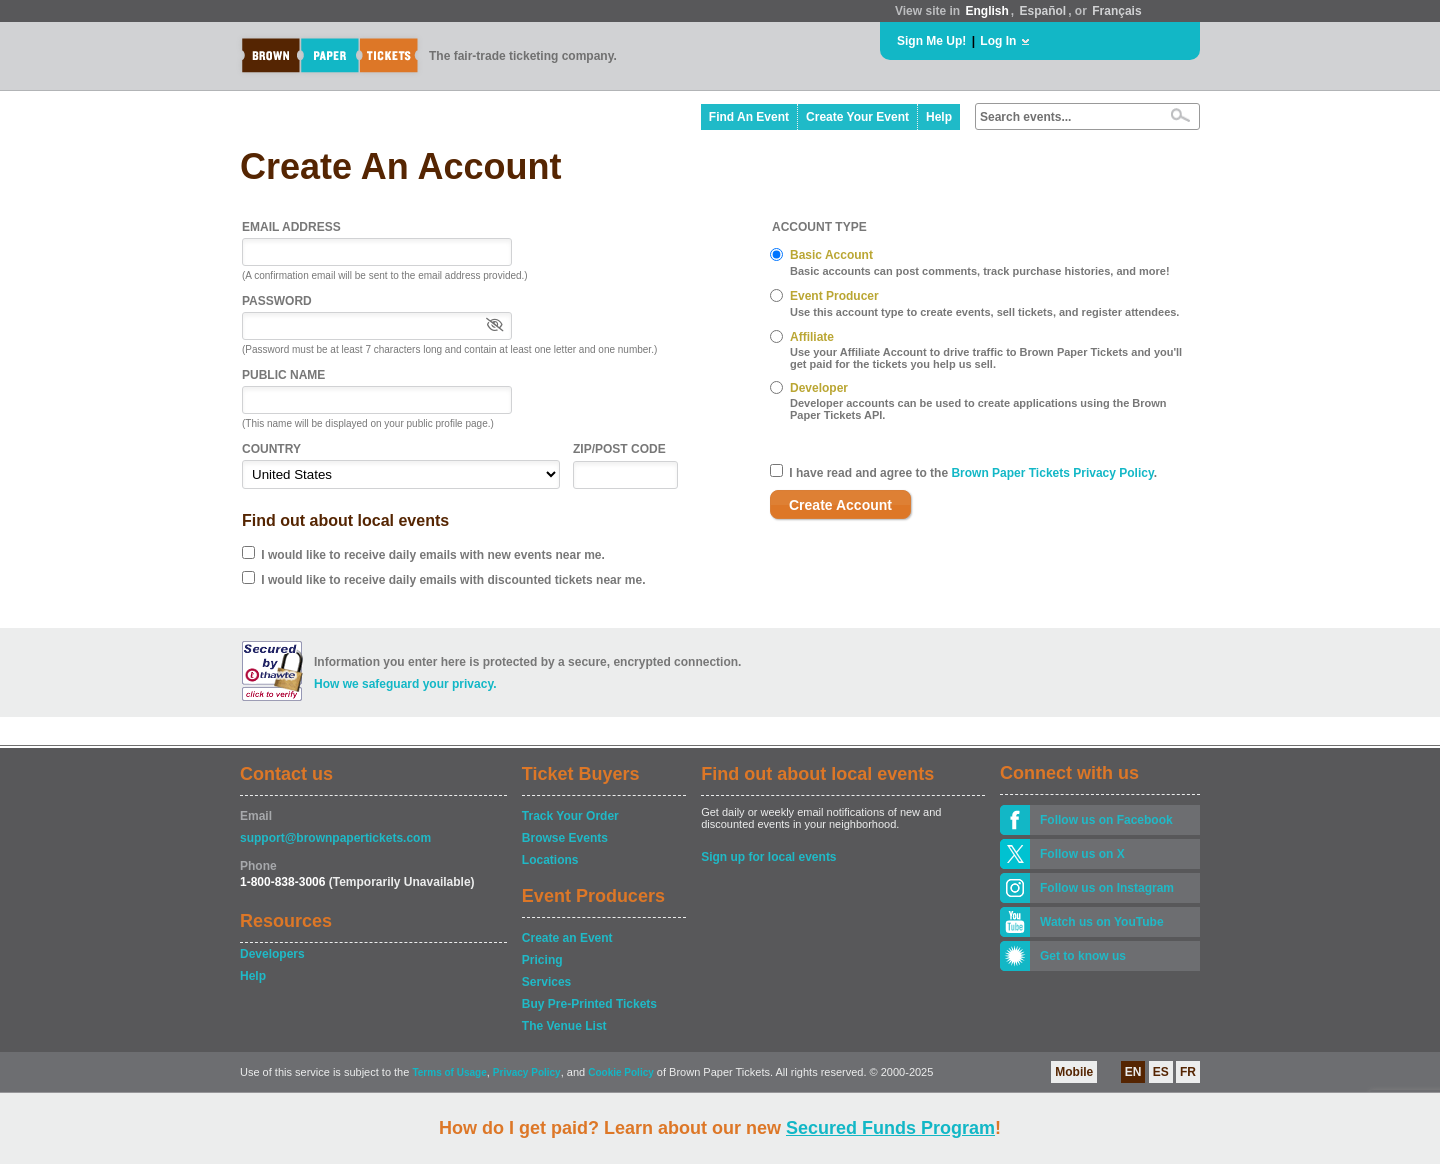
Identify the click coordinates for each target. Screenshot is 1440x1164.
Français (1116, 11)
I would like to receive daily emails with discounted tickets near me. (453, 580)
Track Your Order (570, 816)
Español (1043, 11)
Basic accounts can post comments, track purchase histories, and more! (980, 271)
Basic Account (831, 255)
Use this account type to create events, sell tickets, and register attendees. (984, 312)
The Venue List (564, 1026)
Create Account (840, 505)
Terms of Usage (449, 1072)
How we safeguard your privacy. (405, 684)
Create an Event (567, 938)
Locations (550, 860)
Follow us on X (1082, 854)
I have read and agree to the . (973, 473)
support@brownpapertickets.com (335, 838)
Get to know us (1083, 956)
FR (1188, 1072)
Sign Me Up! (931, 41)
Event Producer (834, 296)
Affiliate (812, 337)
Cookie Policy (621, 1072)
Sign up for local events (768, 857)
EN (1133, 1072)
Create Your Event (857, 117)
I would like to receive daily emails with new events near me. (432, 555)
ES (1161, 1072)
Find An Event (749, 117)
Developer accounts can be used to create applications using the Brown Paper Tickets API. (978, 409)
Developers (272, 954)
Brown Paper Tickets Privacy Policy (1052, 473)
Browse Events (565, 838)
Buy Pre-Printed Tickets (589, 1004)
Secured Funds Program (890, 1128)
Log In (998, 41)
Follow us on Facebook (1106, 820)
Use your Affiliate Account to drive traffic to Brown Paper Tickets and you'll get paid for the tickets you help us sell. (986, 358)
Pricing (542, 960)
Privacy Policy (527, 1072)
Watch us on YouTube (1102, 922)
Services (546, 982)
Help (939, 117)
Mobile (1074, 1072)
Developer (819, 388)
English (986, 11)
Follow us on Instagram (1107, 888)
